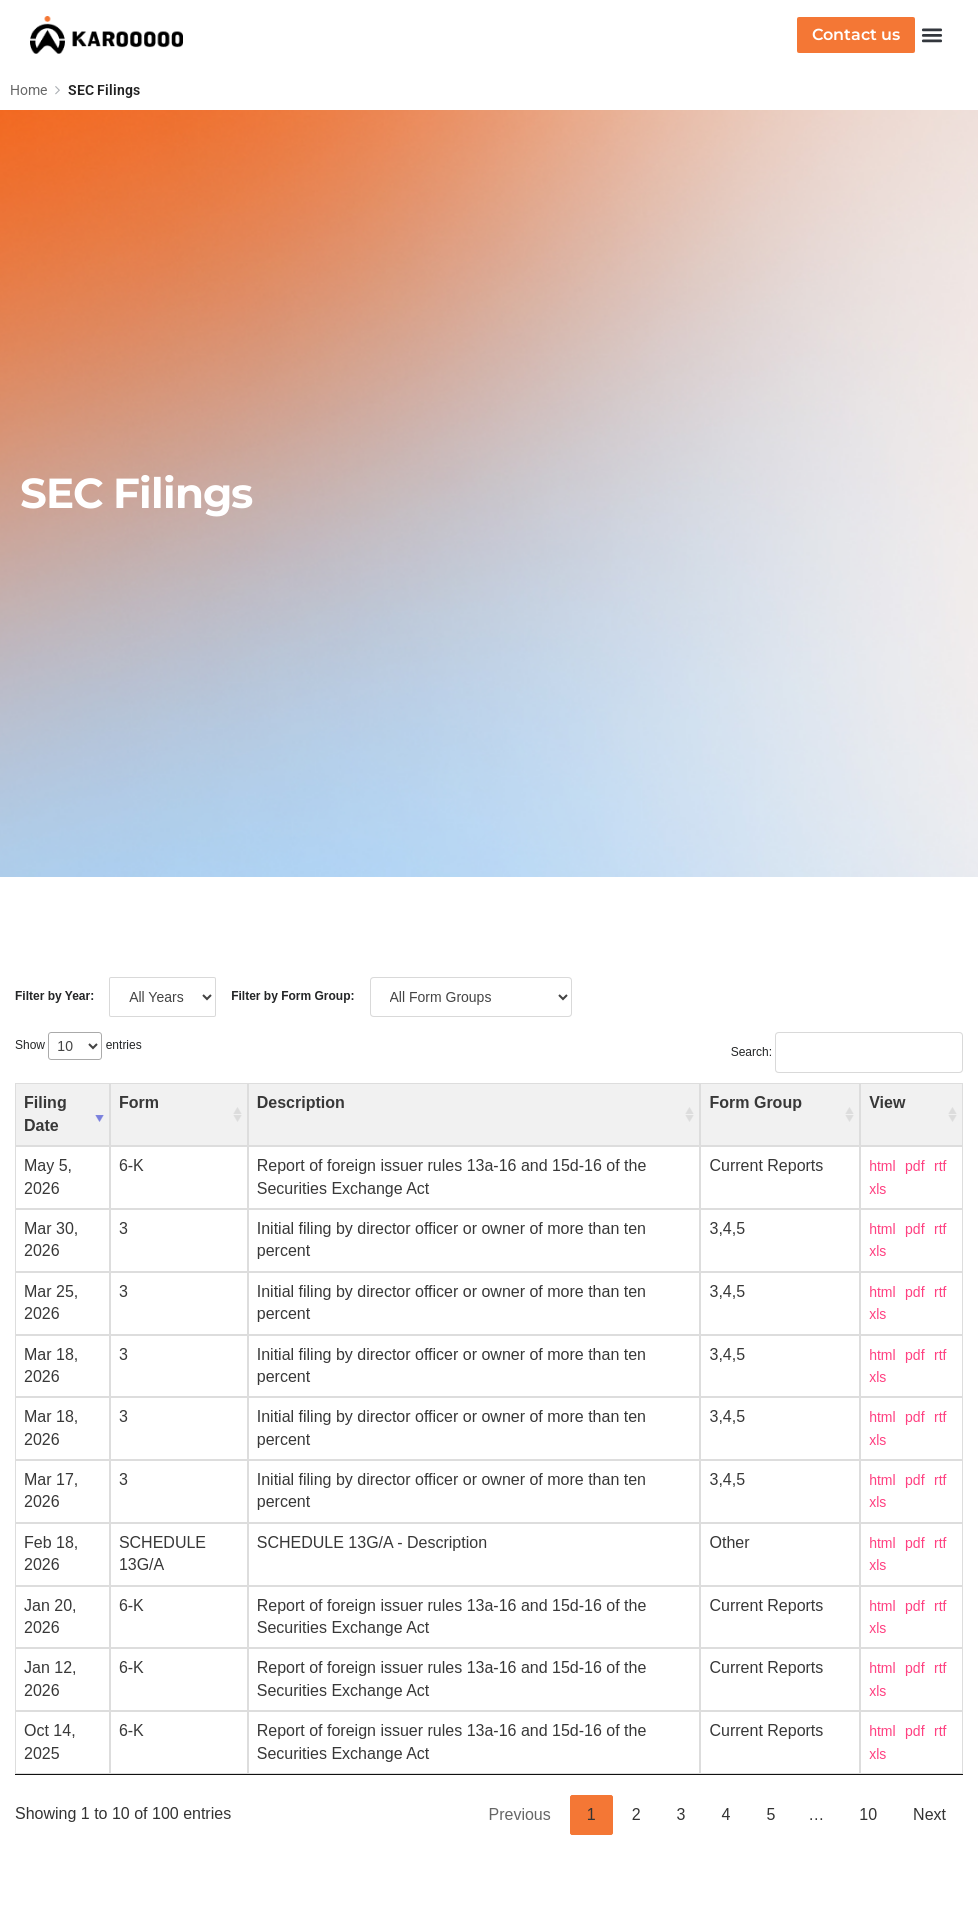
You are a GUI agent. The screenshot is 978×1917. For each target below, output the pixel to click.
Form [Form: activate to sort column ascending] (139, 1102)
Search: (847, 1052)
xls (877, 1189)
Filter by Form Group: (292, 996)
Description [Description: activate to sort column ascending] (301, 1102)
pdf (914, 1166)
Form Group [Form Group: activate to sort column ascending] (755, 1102)
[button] (931, 35)
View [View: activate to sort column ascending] (887, 1102)
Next (929, 1814)
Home (28, 90)
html (882, 1166)
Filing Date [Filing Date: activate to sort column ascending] (45, 1113)
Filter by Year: (54, 996)
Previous (520, 1814)
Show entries (78, 1045)
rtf (940, 1166)
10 (868, 1814)
